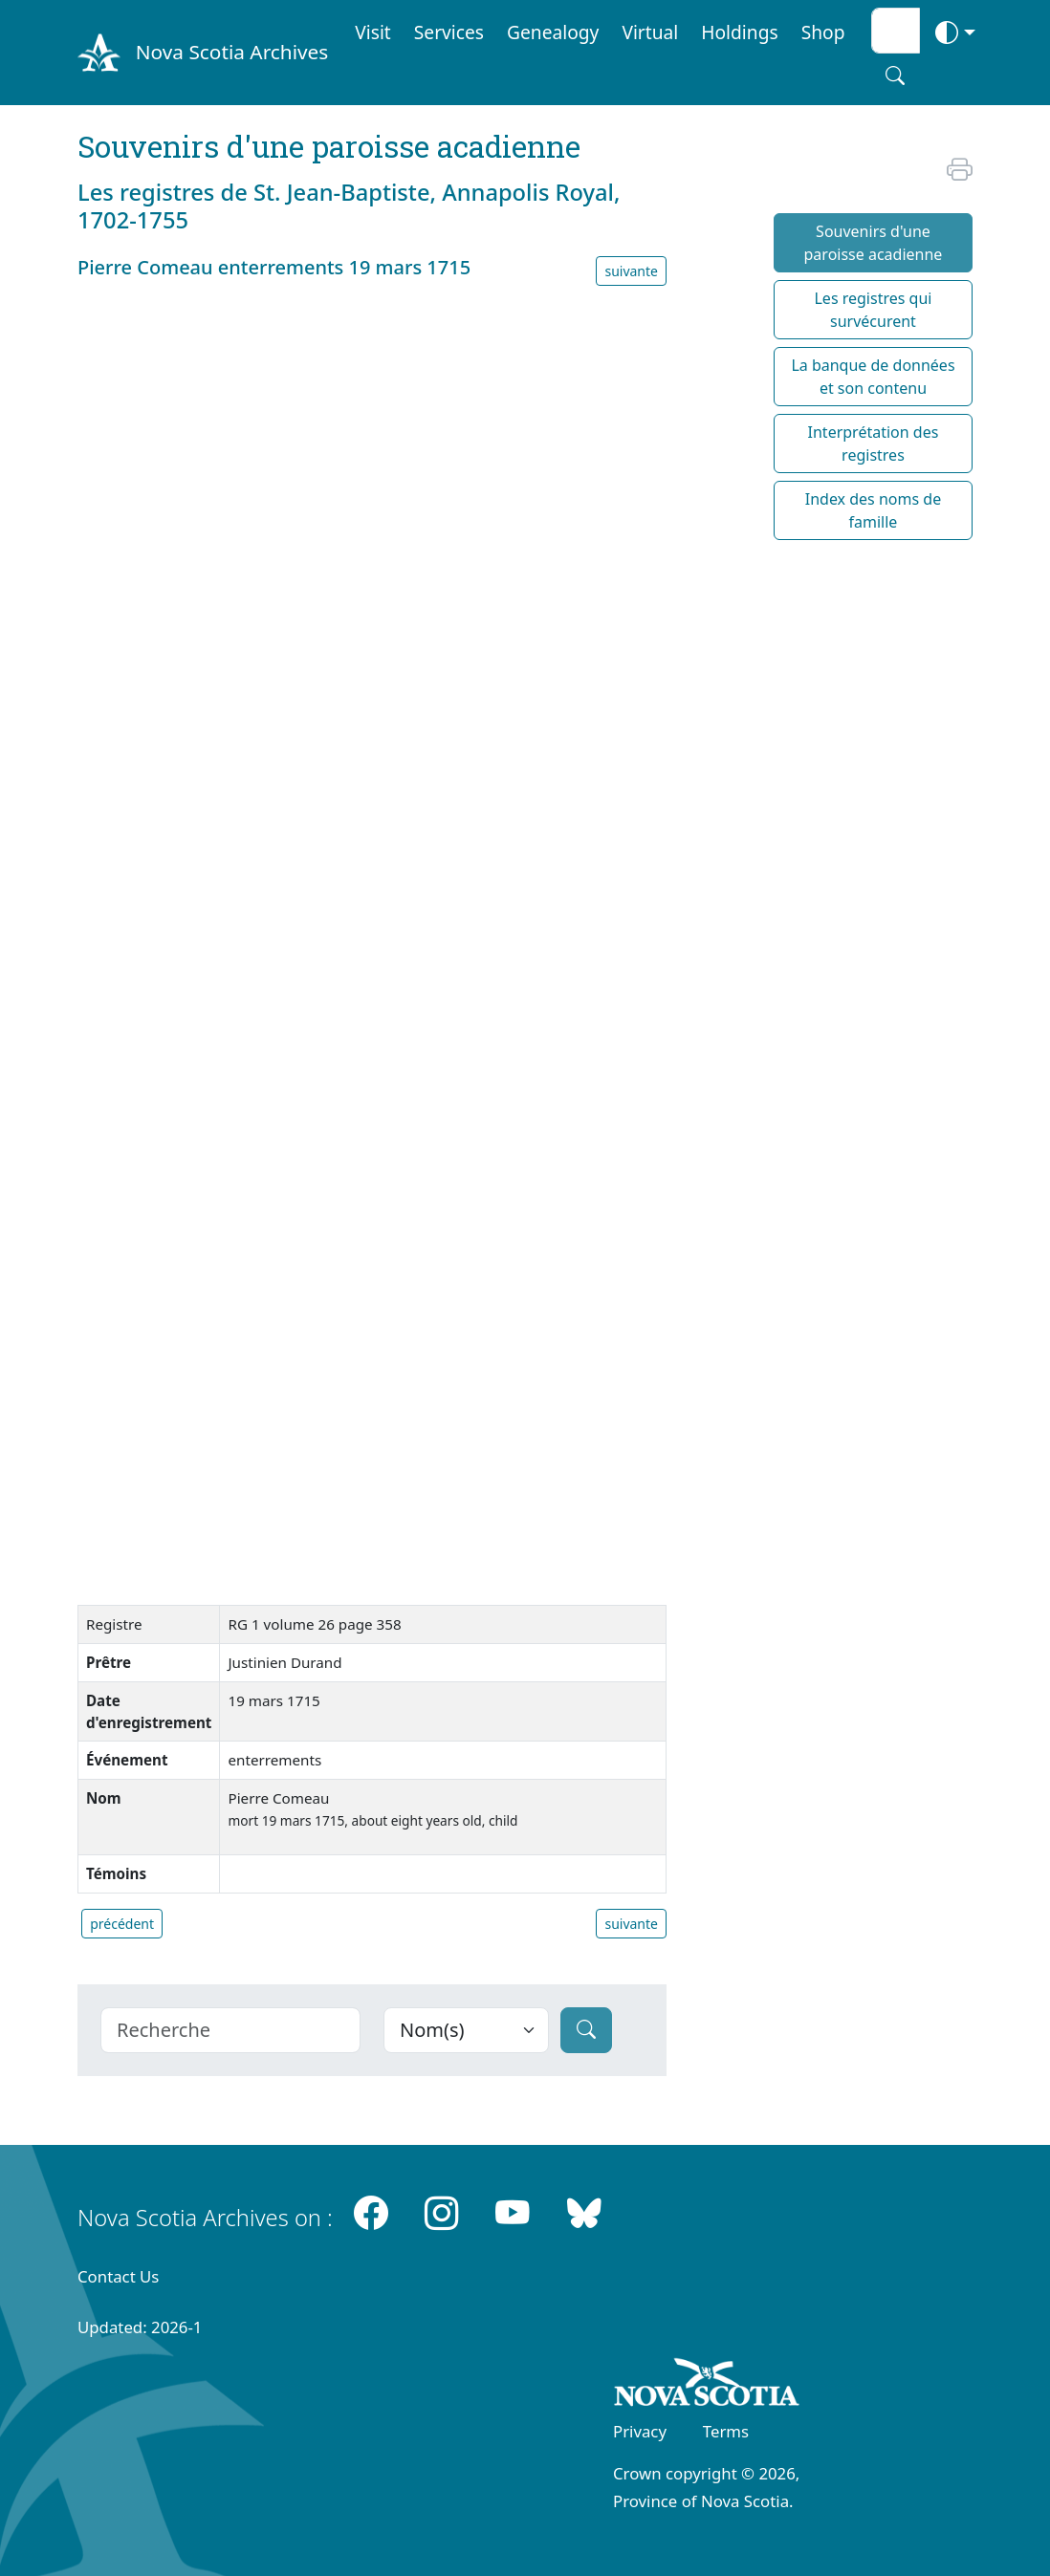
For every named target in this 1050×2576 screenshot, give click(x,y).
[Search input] (895, 31)
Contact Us (118, 2276)
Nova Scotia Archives (232, 51)
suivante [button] (631, 271)
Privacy (640, 2431)
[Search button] (895, 75)
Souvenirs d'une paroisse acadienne (873, 243)
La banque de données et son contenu (872, 377)
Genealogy (553, 32)
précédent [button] (122, 1924)
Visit (373, 32)
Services (449, 32)
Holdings (739, 32)
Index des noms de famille (873, 510)
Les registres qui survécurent (872, 310)
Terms (726, 2431)
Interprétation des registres (873, 443)
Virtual (650, 32)
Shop (823, 32)
